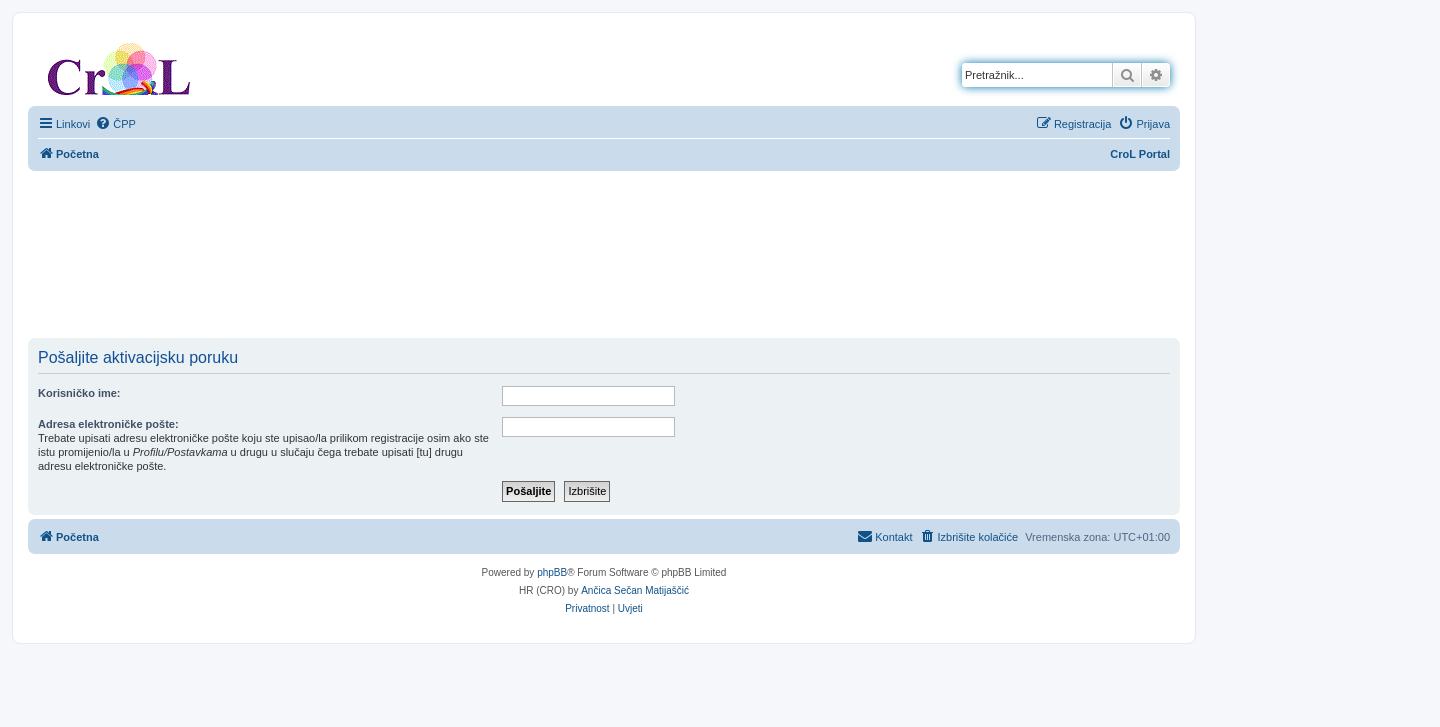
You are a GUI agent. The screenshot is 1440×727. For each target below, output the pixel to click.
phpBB (552, 572)
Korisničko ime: (79, 393)
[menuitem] (115, 124)
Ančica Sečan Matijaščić (635, 590)
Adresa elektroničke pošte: (108, 424)
